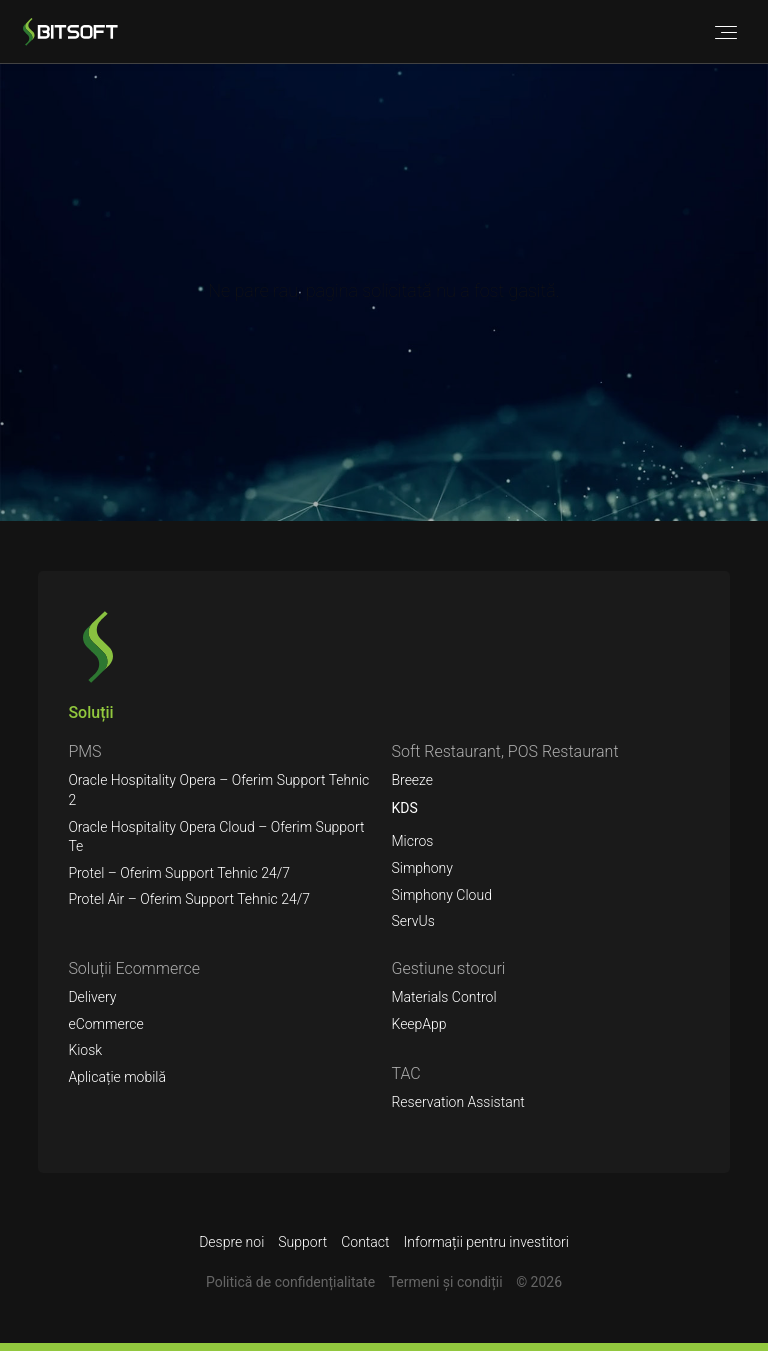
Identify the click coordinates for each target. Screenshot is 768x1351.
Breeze (412, 780)
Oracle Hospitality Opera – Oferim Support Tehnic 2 (218, 790)
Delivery (92, 997)
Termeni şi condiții (446, 1282)
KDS (404, 808)
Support (302, 1242)
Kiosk (85, 1050)
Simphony (422, 868)
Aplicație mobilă (117, 1077)
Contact (365, 1242)
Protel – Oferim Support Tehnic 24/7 (179, 873)
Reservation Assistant (457, 1102)
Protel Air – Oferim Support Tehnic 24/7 (189, 899)
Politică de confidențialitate (290, 1282)
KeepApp (418, 1024)
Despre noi (231, 1242)
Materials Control (443, 997)
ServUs (412, 921)
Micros (412, 841)
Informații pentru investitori (486, 1242)
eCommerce (105, 1024)
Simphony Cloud (441, 895)
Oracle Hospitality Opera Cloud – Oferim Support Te (216, 837)
